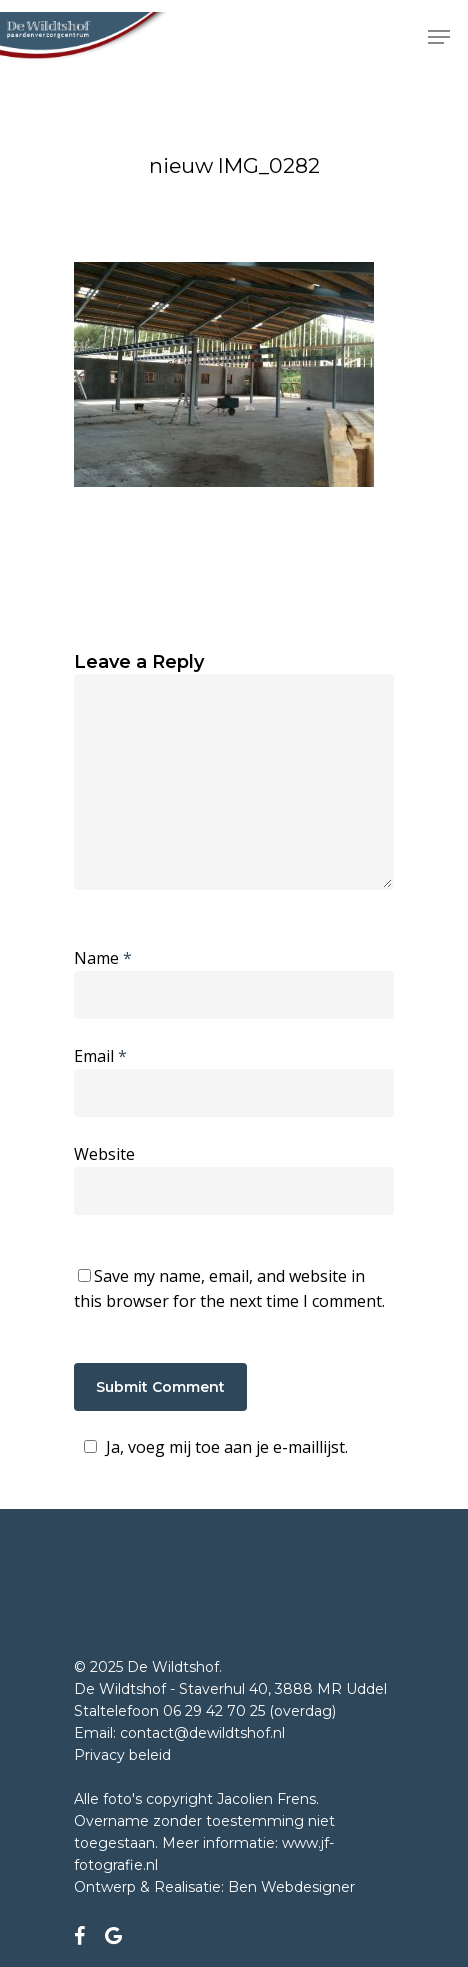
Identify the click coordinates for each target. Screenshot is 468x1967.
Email (100, 1056)
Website (104, 1154)
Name (103, 958)
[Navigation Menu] (439, 37)
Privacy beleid (122, 1755)
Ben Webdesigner (291, 1887)
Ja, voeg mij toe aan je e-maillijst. (213, 1447)
